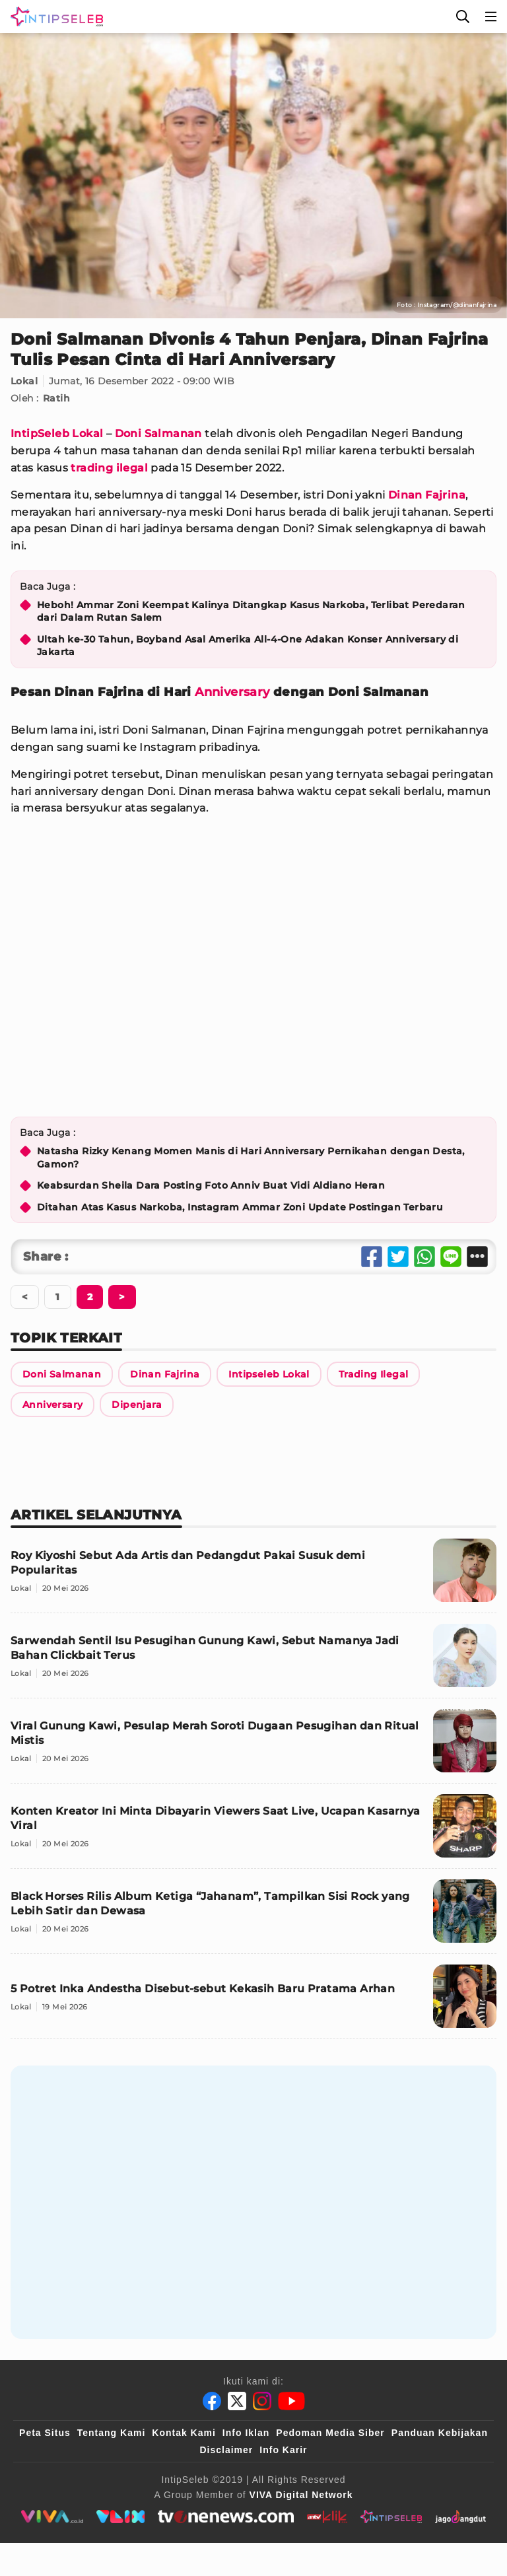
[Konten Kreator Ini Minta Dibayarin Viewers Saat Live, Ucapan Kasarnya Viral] (253, 1831)
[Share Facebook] (371, 1257)
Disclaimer (226, 2450)
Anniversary (232, 692)
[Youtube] (291, 2401)
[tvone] (225, 2516)
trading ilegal (109, 468)
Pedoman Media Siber (330, 2432)
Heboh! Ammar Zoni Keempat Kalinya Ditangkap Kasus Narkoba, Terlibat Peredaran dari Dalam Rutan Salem (251, 611)
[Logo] (54, 16)
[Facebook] (212, 2401)
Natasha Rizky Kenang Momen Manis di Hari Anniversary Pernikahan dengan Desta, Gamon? (251, 1157)
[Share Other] (477, 1257)
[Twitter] (237, 2401)
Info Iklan (245, 2432)
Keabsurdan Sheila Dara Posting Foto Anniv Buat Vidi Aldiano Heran (211, 1185)
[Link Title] (62, 1374)
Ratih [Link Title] (56, 398)
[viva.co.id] (52, 2516)
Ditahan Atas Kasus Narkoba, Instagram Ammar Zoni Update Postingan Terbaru (240, 1207)
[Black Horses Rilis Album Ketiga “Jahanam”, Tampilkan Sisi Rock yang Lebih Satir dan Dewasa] (253, 1916)
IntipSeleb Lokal (57, 433)
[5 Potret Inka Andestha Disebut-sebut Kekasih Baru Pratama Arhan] (253, 2002)
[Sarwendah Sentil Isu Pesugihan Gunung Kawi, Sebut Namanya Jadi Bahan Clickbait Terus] (253, 1661)
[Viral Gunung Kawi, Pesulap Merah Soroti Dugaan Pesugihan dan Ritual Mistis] (253, 1746)
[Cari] (463, 16)
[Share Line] (450, 1257)
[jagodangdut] (460, 2516)
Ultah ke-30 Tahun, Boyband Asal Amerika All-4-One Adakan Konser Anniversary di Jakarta (247, 645)
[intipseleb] (391, 2516)
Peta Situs (45, 2432)
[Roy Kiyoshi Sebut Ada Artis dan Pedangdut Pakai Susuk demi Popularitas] (253, 1576)
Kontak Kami (184, 2432)
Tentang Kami (111, 2432)
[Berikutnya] (90, 1297)
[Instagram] (262, 2401)
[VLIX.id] (120, 2516)
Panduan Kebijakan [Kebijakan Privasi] (439, 2432)
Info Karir (283, 2450)
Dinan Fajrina (426, 495)
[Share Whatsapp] (424, 1257)
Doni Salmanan (158, 433)
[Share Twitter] (398, 1257)
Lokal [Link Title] (24, 381)
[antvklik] (327, 2516)
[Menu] (491, 16)
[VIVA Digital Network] (301, 2494)
